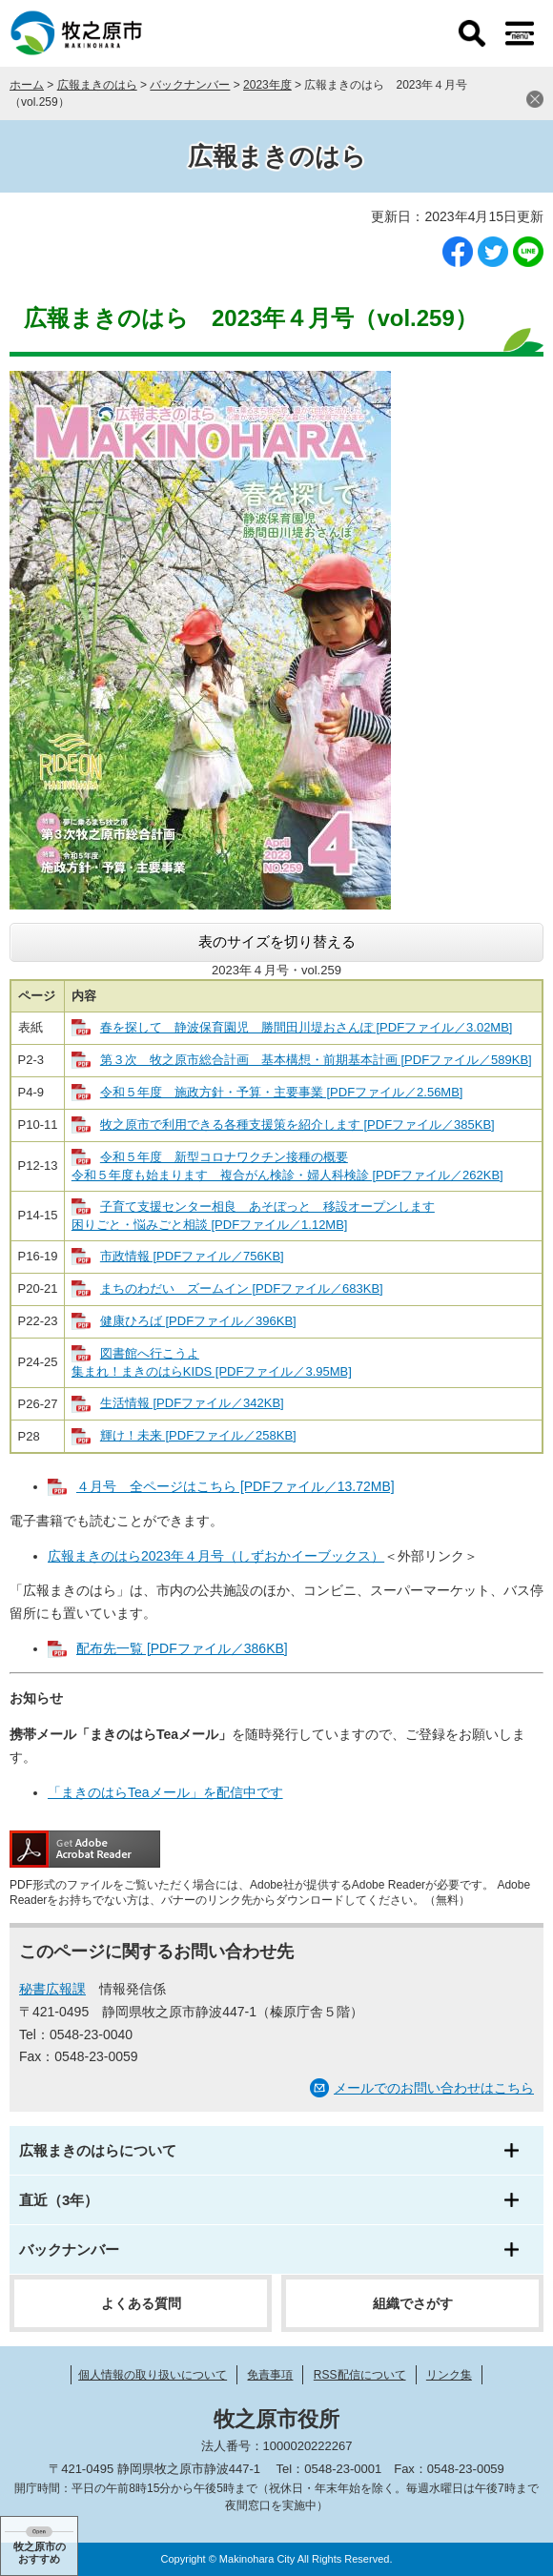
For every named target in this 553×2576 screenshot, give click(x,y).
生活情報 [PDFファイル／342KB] (192, 1403)
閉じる (534, 99)
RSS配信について (360, 2375)
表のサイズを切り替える (277, 941)
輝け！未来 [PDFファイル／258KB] (198, 1435)
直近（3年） (58, 2200)
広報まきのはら (97, 85)
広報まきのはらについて (97, 2150)
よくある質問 (141, 2303)
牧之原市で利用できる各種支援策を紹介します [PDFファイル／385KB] (297, 1124)
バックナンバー (190, 85)
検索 (472, 33)
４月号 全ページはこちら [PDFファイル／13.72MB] (235, 1486)
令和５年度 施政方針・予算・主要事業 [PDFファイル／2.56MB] (281, 1092)
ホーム (27, 85)
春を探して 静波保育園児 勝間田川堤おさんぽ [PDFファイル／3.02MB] (306, 1027)
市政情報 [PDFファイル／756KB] (192, 1256)
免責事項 (270, 2375)
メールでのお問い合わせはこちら (434, 2088)
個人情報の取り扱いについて (152, 2375)
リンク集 (449, 2375)
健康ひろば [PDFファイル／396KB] (198, 1321)
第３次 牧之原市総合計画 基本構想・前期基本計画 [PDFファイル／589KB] (316, 1060)
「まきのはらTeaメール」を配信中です (165, 1792)
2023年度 (267, 85)
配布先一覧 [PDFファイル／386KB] (182, 1648)
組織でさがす (413, 2303)
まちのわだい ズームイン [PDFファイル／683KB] (241, 1288)
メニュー (519, 33)
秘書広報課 (52, 1988)
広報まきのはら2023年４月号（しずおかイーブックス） (216, 1556)
